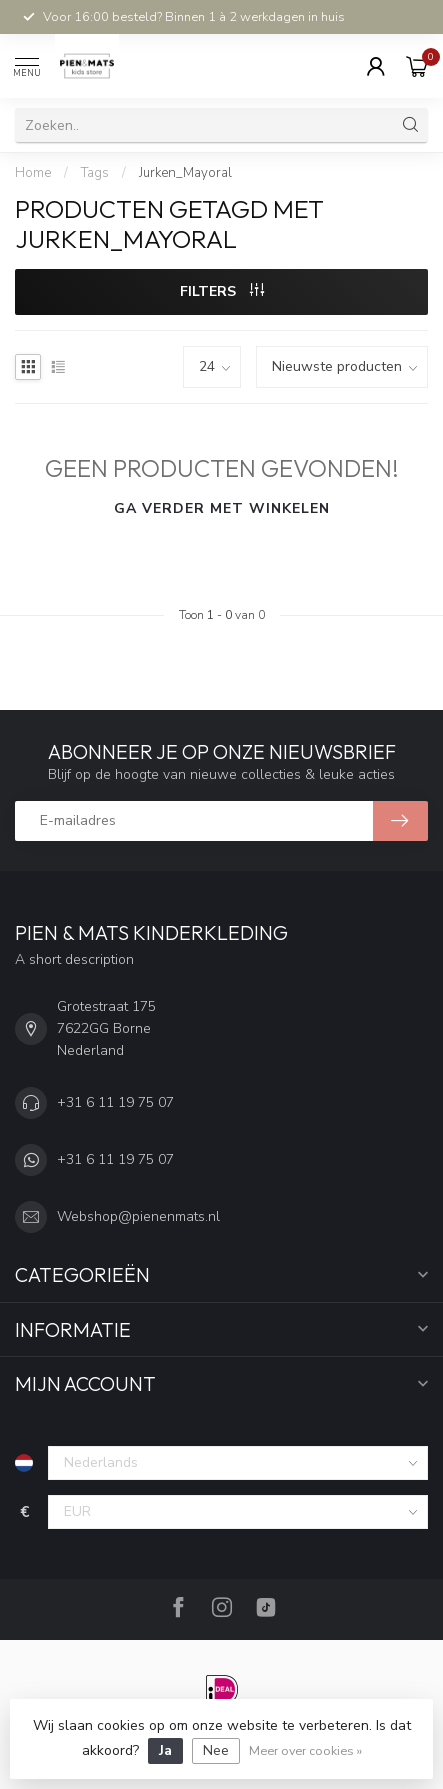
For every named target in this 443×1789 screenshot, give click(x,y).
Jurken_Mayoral (185, 173)
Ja (165, 1750)
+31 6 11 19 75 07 (115, 1102)
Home (33, 173)
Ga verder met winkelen (222, 508)
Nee (216, 1750)
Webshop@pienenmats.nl (138, 1216)
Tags (95, 173)
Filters (222, 291)
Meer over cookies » (305, 1750)
